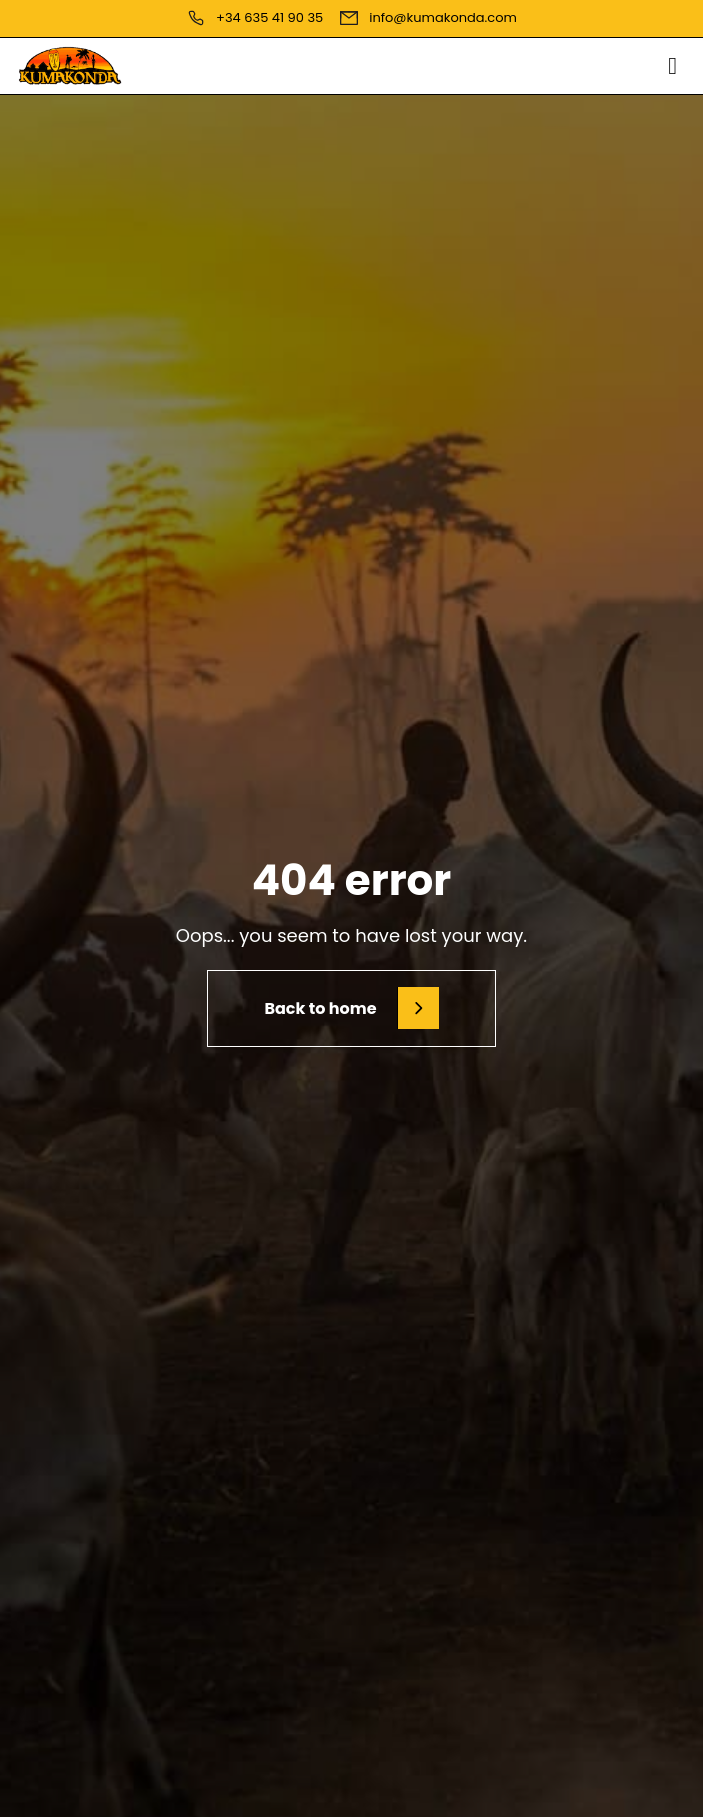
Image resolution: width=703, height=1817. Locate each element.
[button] (672, 66)
